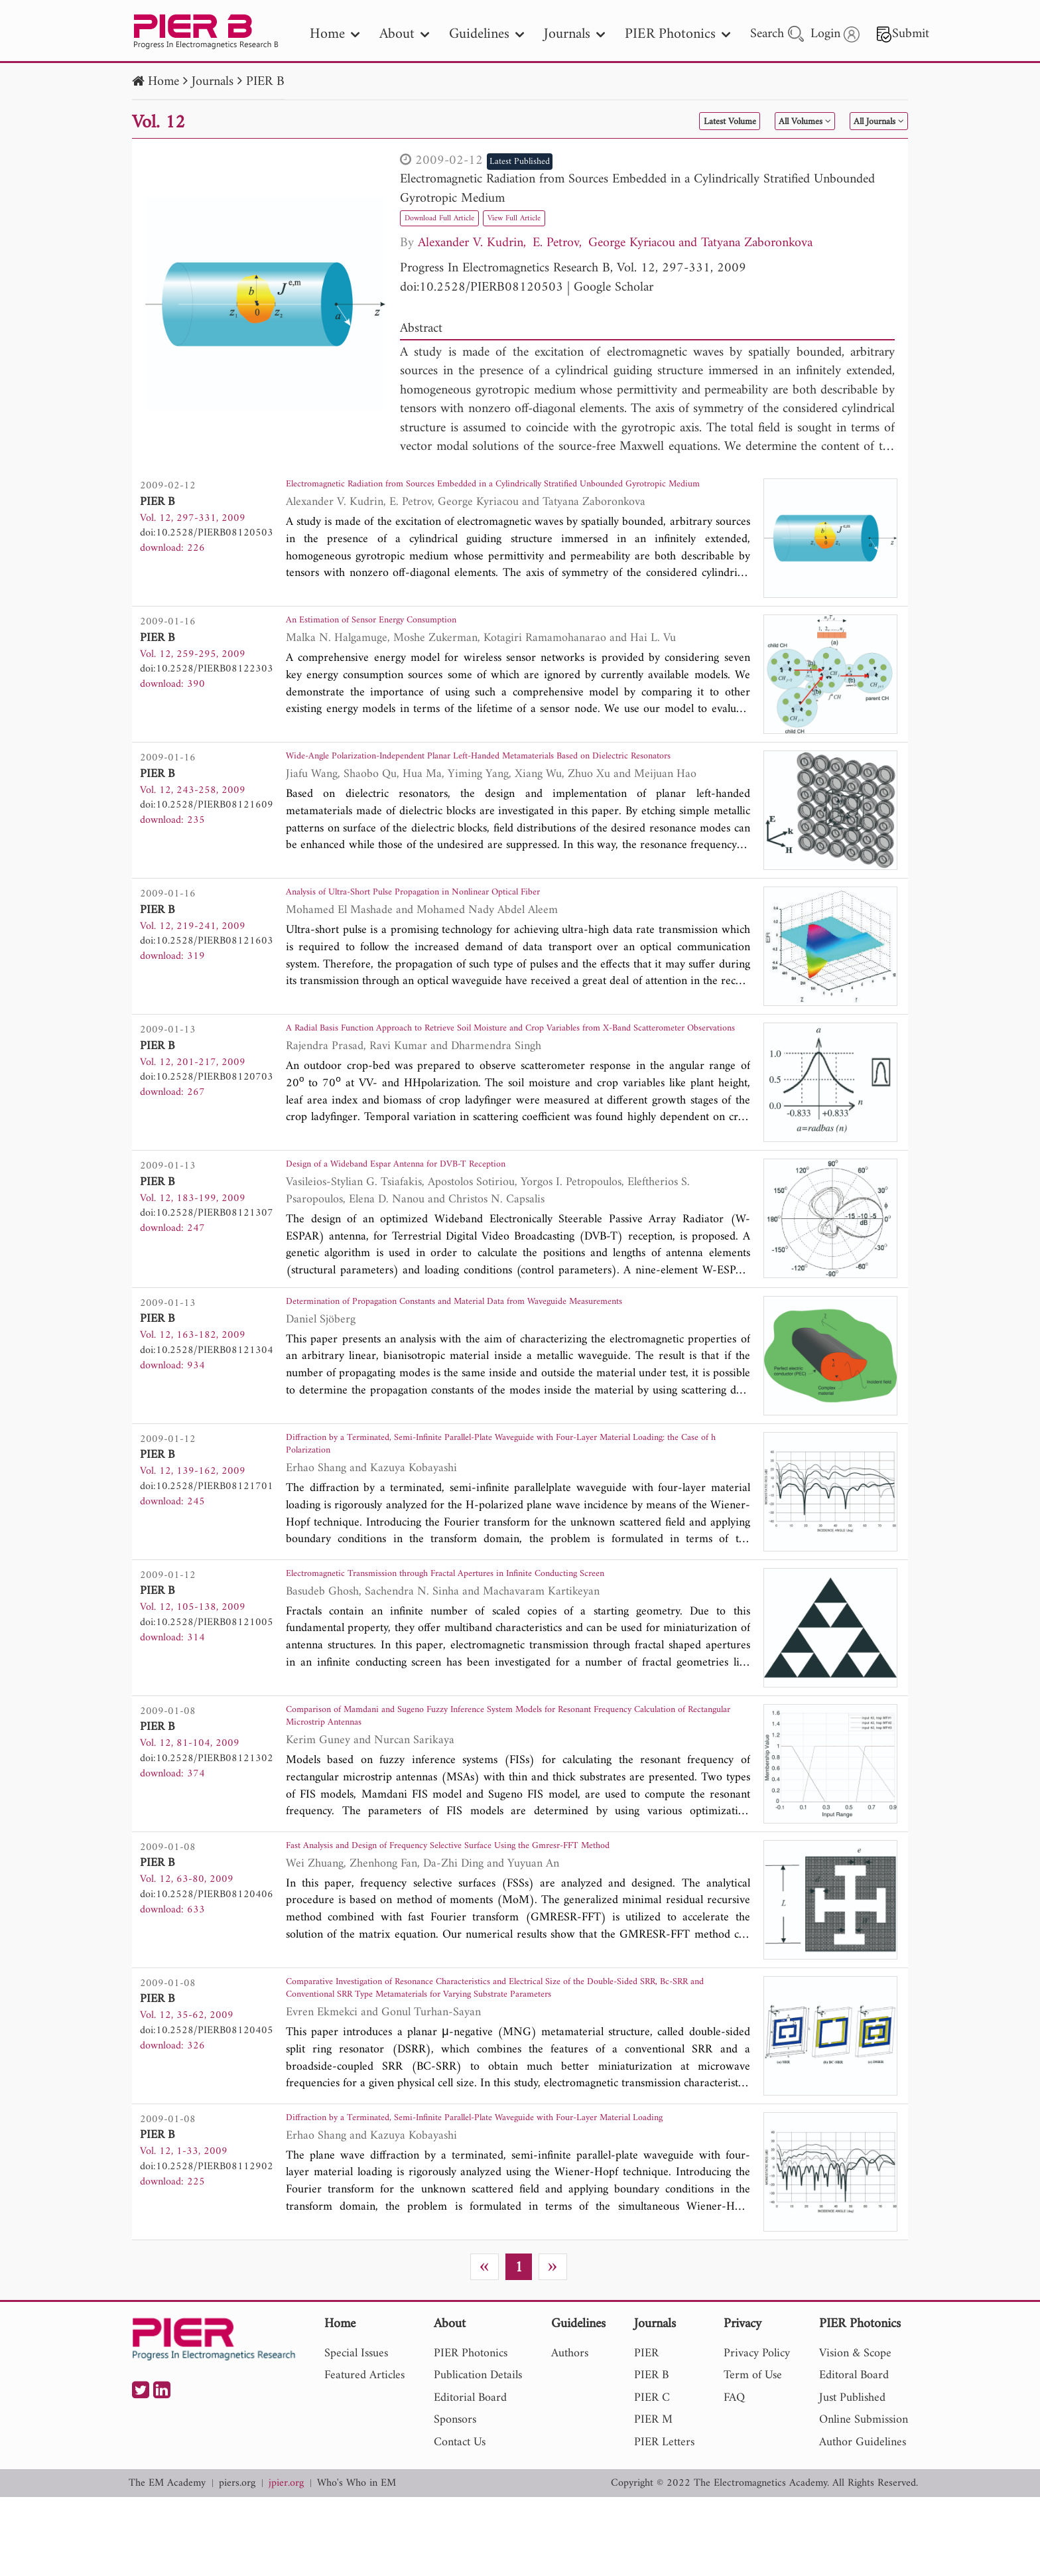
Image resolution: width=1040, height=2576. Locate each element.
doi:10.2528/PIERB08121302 (206, 1809)
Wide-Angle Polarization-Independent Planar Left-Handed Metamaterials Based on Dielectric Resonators (500, 779)
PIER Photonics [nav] (677, 34)
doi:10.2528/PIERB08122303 (206, 678)
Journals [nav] (574, 34)
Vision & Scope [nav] (855, 2431)
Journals (212, 82)
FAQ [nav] (734, 2476)
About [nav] (404, 34)
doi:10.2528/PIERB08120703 (206, 1095)
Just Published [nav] (852, 2476)
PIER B (265, 82)
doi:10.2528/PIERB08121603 (206, 959)
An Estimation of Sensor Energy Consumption (406, 633)
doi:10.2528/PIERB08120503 (481, 287)
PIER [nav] (646, 2431)
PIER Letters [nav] (664, 2520)
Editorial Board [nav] (470, 2476)
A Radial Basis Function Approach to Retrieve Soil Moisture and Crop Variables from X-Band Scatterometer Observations (516, 1059)
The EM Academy (167, 2561)
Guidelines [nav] (486, 34)
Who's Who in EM (356, 2561)
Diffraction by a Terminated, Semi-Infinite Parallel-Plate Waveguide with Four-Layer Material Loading (504, 2200)
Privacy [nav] (742, 2403)
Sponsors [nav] (455, 2498)
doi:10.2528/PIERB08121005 (206, 1673)
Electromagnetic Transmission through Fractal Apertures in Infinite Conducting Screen (510, 1628)
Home (163, 82)
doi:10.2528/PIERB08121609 (206, 814)
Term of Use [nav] (753, 2454)
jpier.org (286, 2561)
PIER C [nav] (652, 2476)
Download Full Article (456, 217)
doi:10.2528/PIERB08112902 (206, 2236)
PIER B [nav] (651, 2454)
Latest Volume (657, 122)
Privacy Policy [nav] (757, 2431)
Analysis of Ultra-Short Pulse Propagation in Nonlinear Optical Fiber (465, 914)
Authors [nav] (569, 2431)
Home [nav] (334, 34)
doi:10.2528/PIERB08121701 (206, 1529)
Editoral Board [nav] (854, 2454)
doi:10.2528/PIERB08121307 (206, 1240)
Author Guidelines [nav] (862, 2520)
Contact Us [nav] (460, 2520)
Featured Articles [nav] (364, 2454)
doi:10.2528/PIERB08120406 (206, 1955)
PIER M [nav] (653, 2498)
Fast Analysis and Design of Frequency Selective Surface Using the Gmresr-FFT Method (514, 1910)
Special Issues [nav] (356, 2431)
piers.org (237, 2561)
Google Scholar (613, 287)
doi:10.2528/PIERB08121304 (206, 1383)
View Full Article (561, 217)
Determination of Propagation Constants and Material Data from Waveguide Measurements (484, 1348)
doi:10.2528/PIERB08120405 (206, 2091)
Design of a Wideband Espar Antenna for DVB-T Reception (441, 1195)
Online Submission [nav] (863, 2498)
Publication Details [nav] (478, 2454)
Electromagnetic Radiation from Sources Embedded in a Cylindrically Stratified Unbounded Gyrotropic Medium (637, 189)
